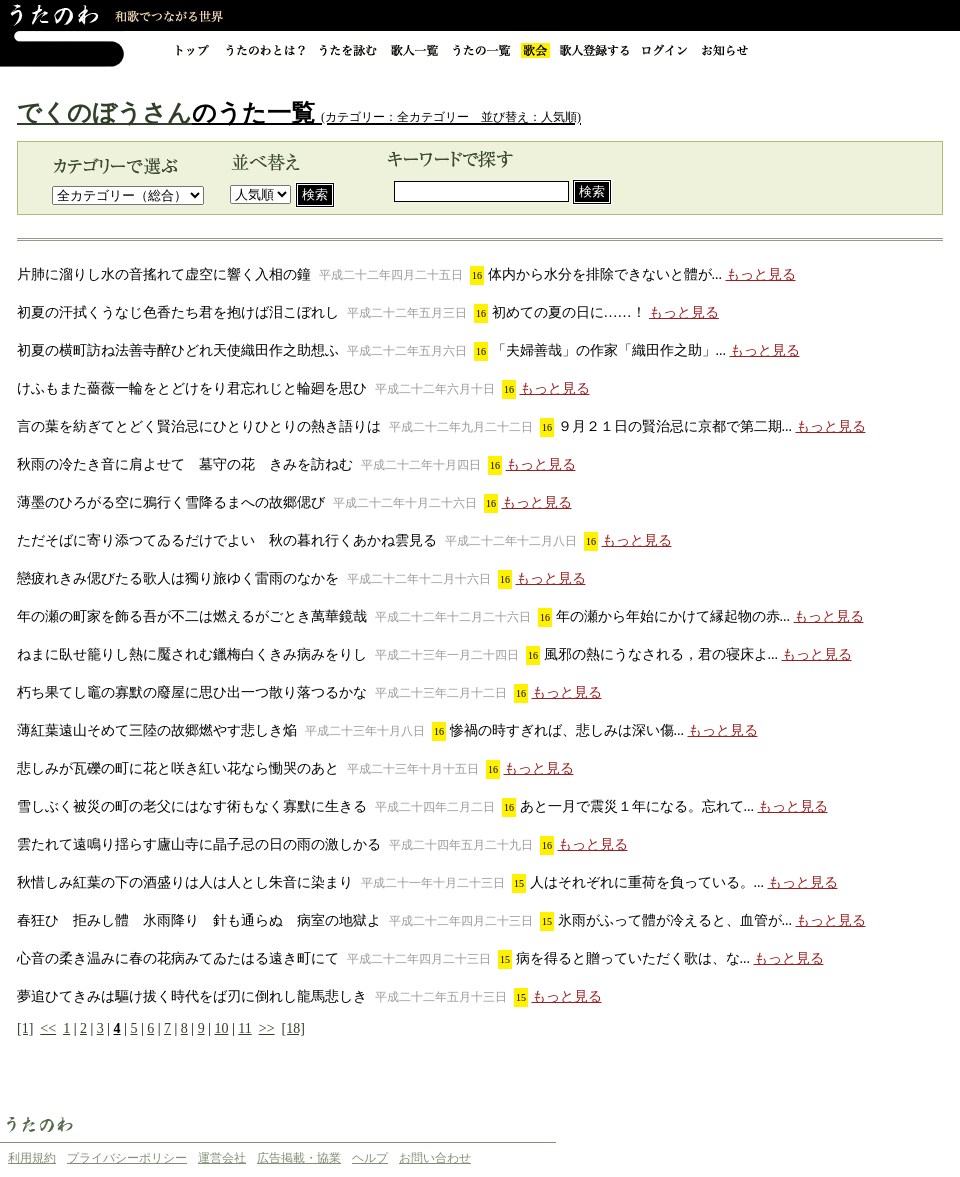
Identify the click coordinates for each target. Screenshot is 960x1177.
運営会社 (222, 1158)
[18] (293, 1028)
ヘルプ (370, 1158)
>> (267, 1028)
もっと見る (761, 274)
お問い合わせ (435, 1158)
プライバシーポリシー (127, 1158)
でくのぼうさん (104, 113)
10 (221, 1028)
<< (48, 1028)
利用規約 (32, 1158)
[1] (25, 1028)
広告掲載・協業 (299, 1158)
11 (244, 1028)
